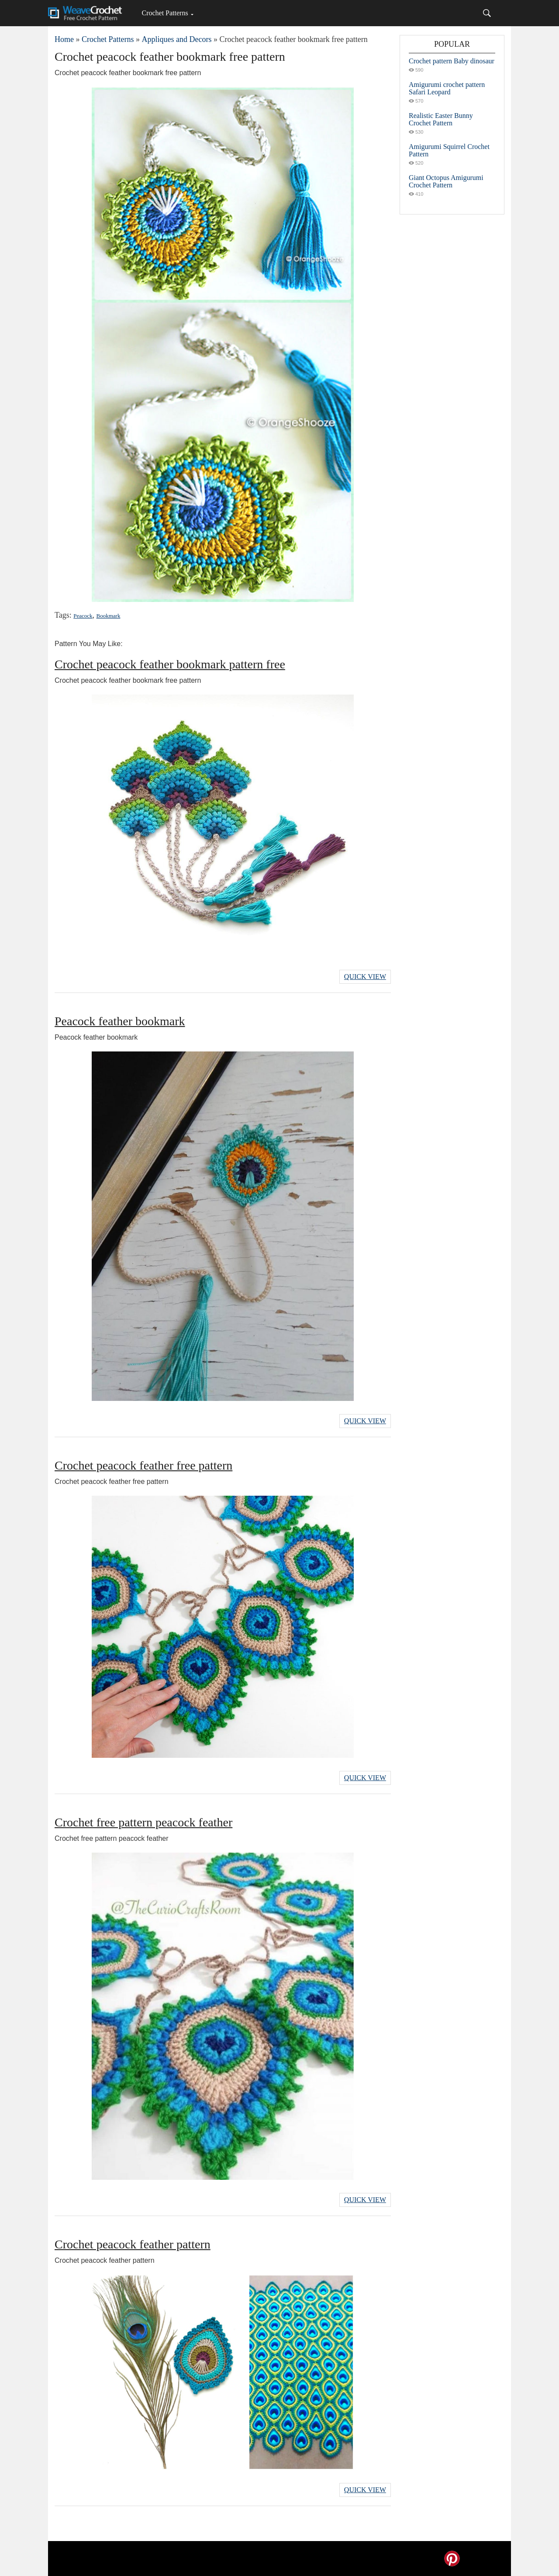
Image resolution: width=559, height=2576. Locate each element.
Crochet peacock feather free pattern (143, 1465)
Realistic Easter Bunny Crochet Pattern (441, 119)
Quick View (365, 976)
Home (64, 39)
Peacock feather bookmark (120, 1021)
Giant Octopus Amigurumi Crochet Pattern (446, 181)
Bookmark (109, 615)
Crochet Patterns (164, 13)
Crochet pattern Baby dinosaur (451, 61)
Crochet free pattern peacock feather (143, 1822)
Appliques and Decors (176, 39)
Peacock (82, 615)
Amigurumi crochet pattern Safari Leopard (447, 88)
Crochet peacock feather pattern (132, 2244)
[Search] (486, 13)
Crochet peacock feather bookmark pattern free (170, 664)
